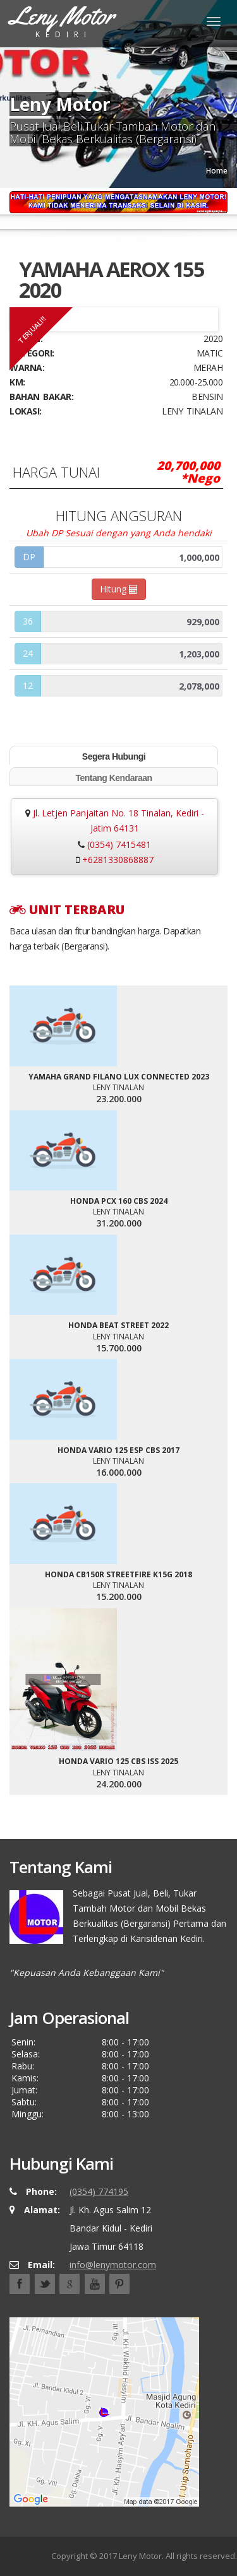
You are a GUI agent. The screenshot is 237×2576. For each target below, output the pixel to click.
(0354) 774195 (99, 2191)
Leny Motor (140, 2555)
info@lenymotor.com (113, 2265)
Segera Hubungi (113, 756)
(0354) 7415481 (119, 844)
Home (217, 170)
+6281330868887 (118, 860)
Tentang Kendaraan (113, 778)
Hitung (119, 589)
